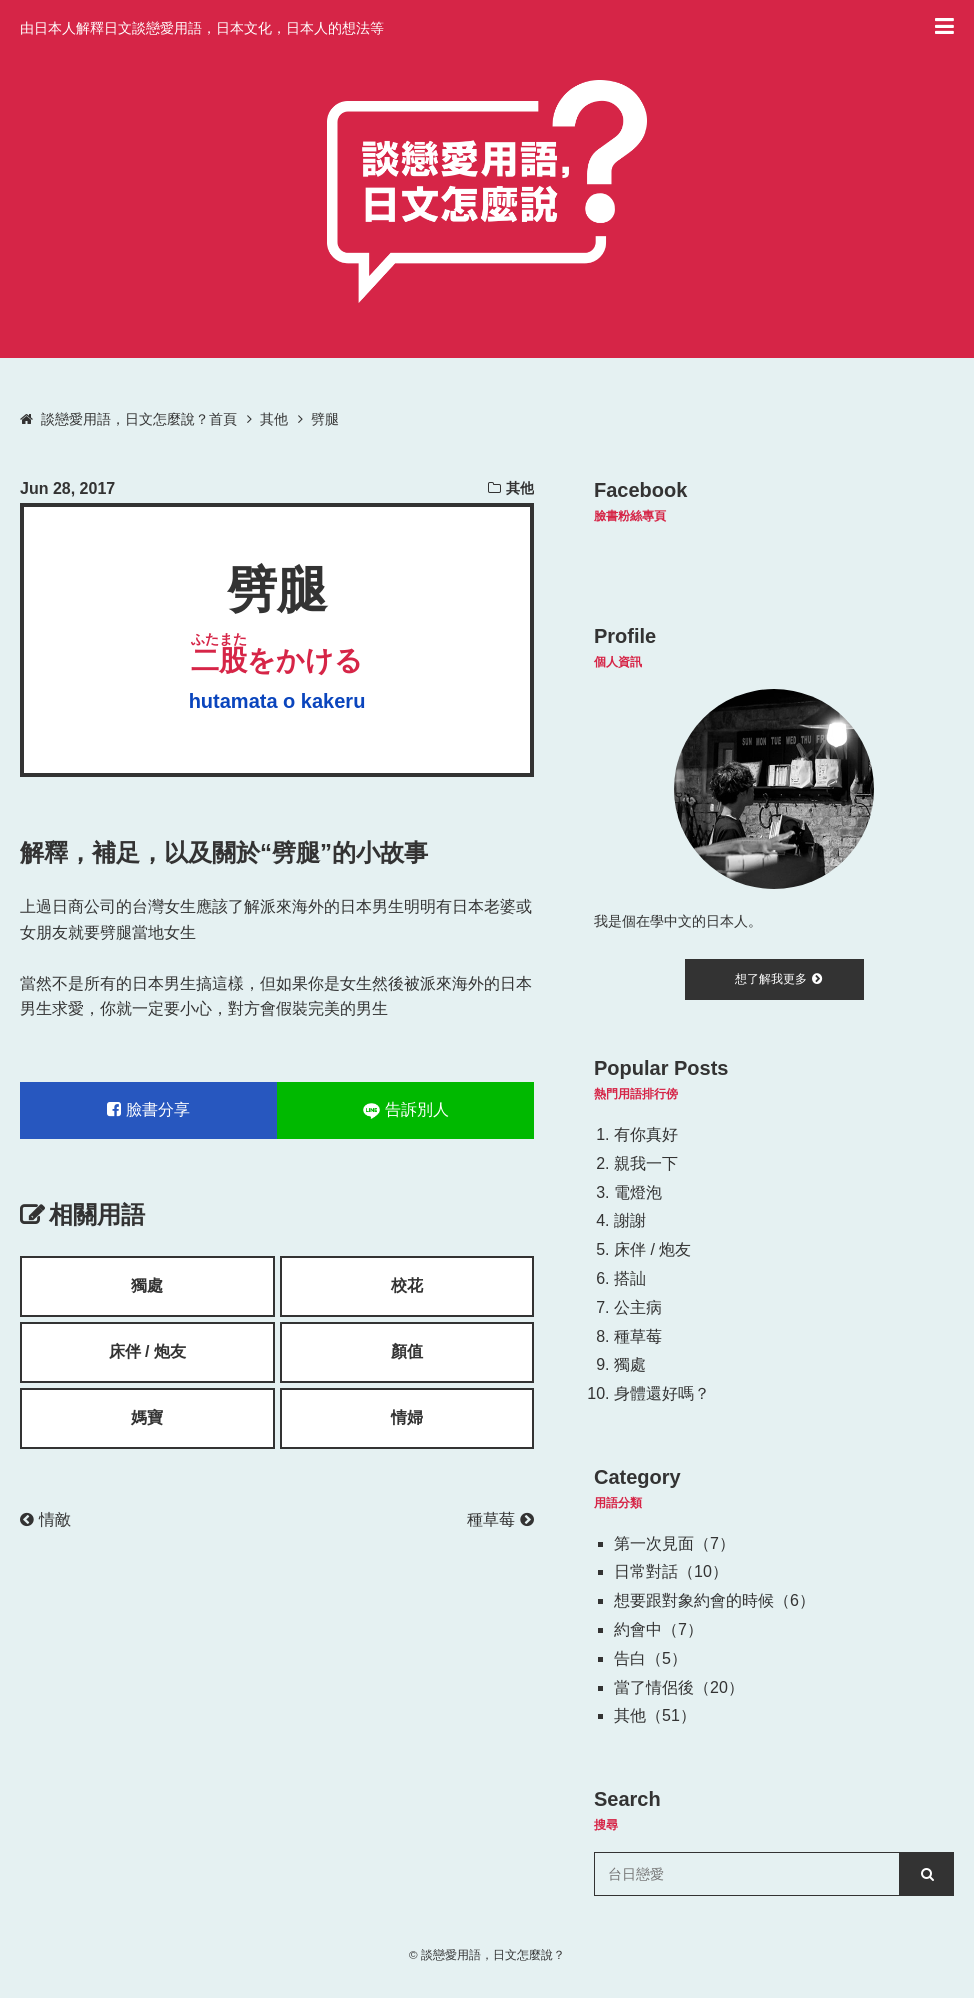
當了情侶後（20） (679, 1687)
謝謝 (630, 1220)
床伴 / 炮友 (147, 1351)
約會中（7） (658, 1629)
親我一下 (646, 1163)
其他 (520, 488)
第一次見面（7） (674, 1543)
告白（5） (650, 1658)
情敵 (45, 1519)
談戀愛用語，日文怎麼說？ (493, 1954)
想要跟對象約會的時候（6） (714, 1600)
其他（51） (655, 1715)
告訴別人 (406, 1110)
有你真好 (646, 1134)
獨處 (147, 1285)
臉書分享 (148, 1109)
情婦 (407, 1417)
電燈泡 (638, 1192)
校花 (407, 1285)
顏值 (407, 1351)
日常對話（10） (671, 1571)
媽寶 (147, 1417)
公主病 (638, 1307)
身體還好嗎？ (662, 1393)
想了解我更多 (778, 979)
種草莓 (500, 1519)
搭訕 (630, 1278)
